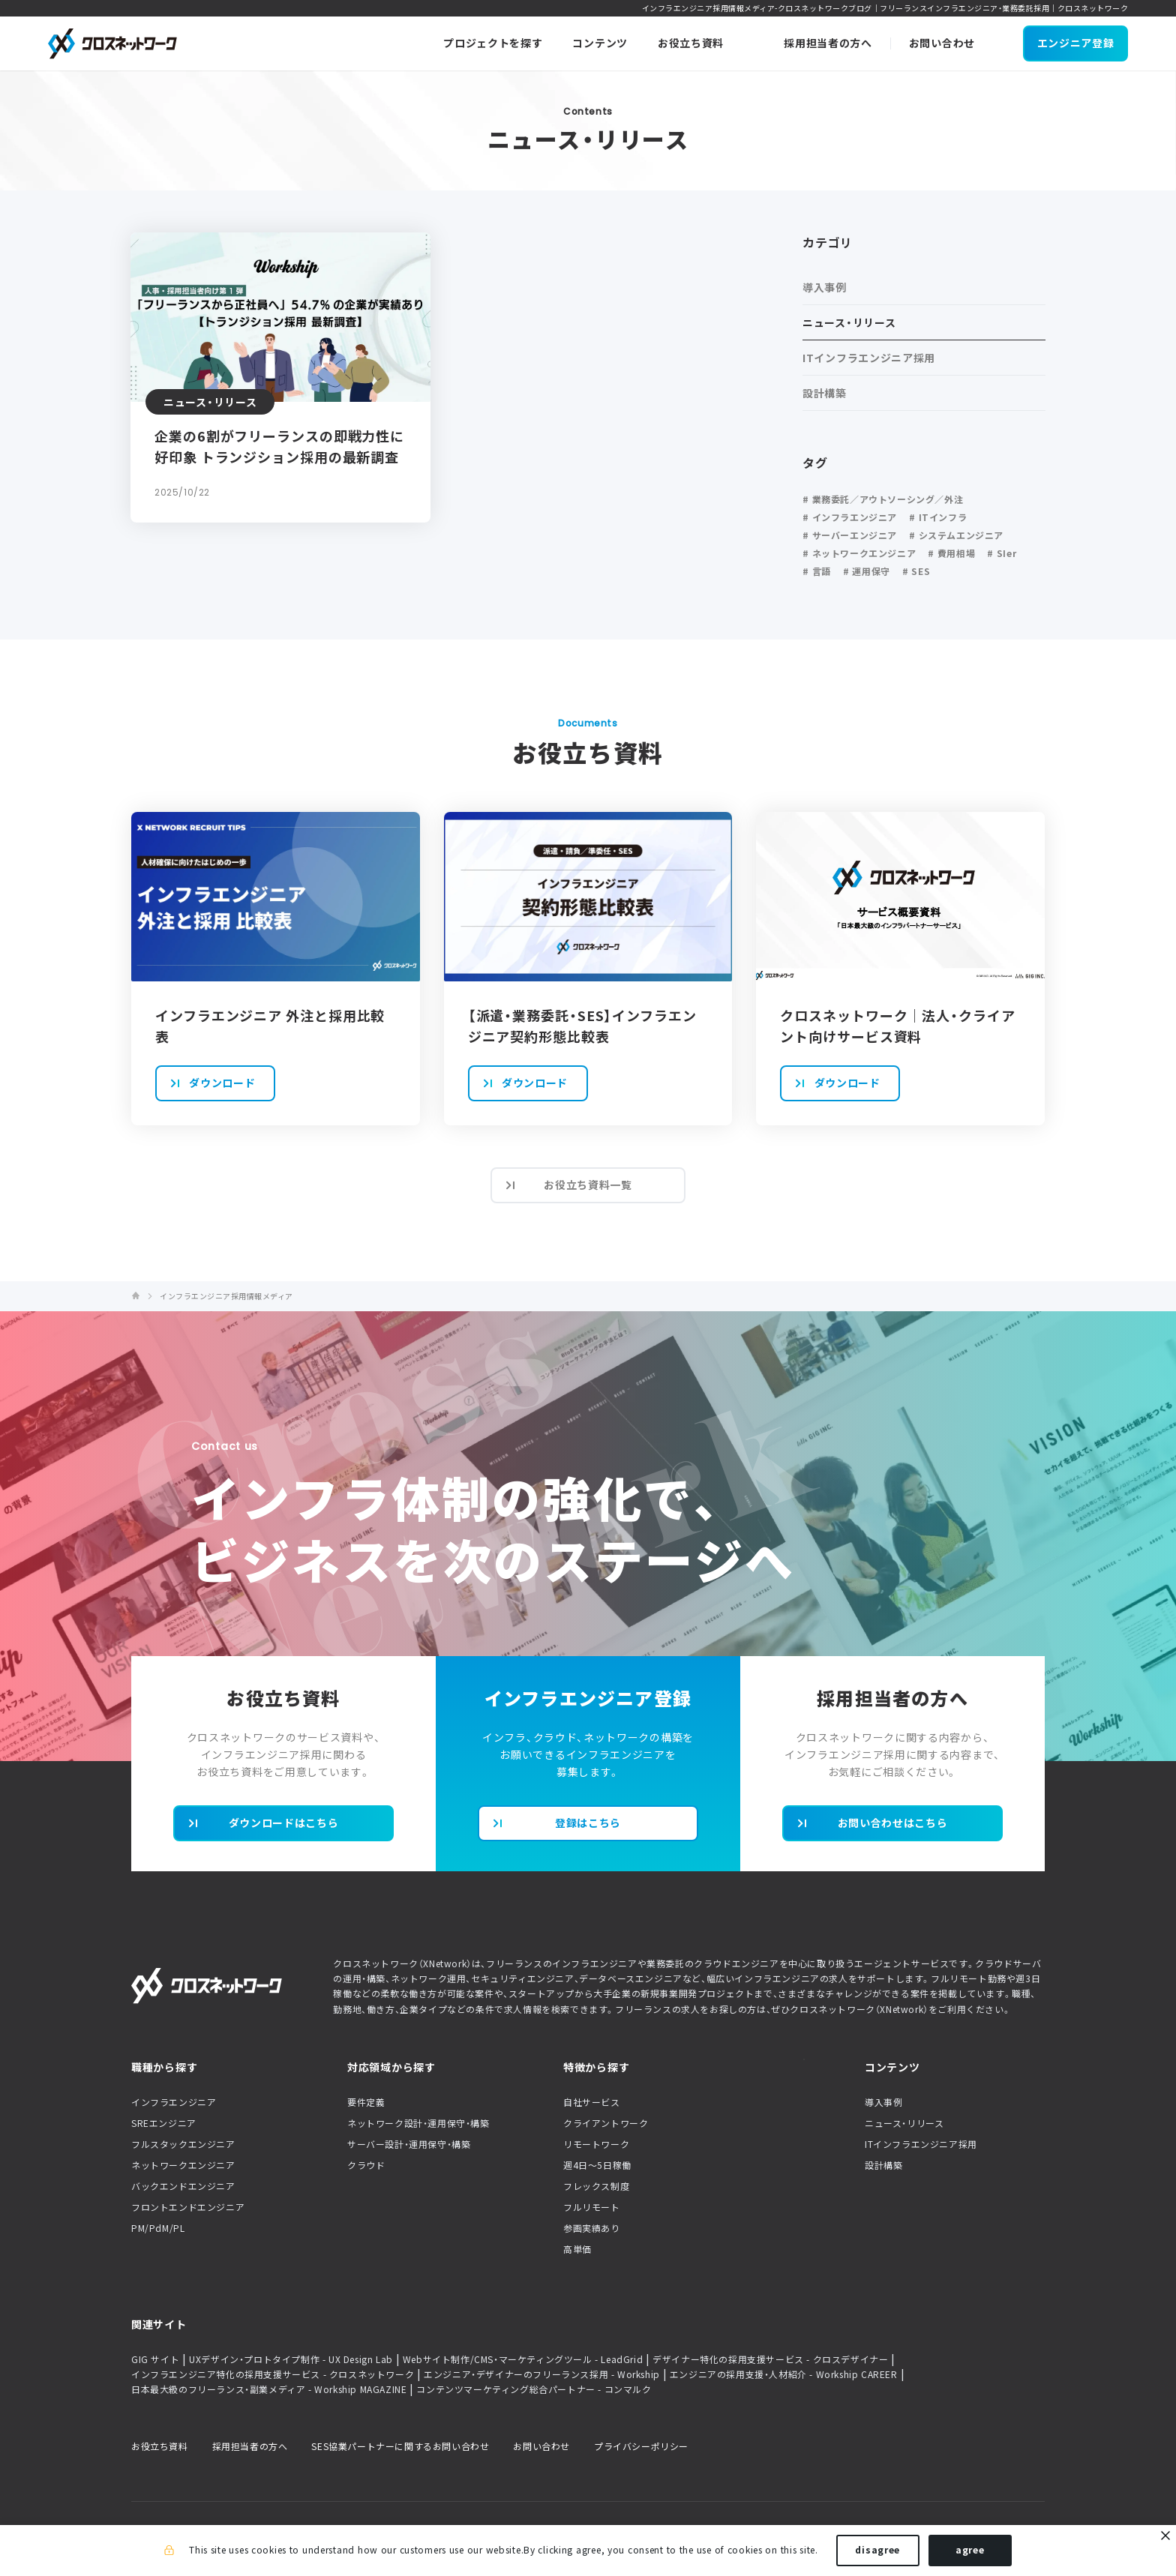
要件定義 (366, 2102)
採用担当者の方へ (250, 2446)
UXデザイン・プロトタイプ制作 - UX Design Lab (291, 2359)
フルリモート (591, 2207)
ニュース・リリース (904, 2123)
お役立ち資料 (159, 2446)
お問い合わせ (541, 2446)
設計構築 (883, 2165)
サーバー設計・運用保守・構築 (408, 2144)
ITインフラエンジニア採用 (921, 2144)
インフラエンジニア (173, 2102)
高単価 (577, 2249)
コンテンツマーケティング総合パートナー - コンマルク (533, 2389)
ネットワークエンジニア (183, 2165)
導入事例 (883, 2102)
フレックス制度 (596, 2186)
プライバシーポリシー (641, 2446)
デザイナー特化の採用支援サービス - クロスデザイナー (770, 2359)
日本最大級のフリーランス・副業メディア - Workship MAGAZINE (268, 2389)
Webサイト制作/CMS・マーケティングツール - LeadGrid (523, 2359)
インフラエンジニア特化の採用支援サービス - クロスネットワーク (272, 2374)
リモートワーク (596, 2144)
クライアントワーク (605, 2123)
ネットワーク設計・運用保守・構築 (418, 2123)
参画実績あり (591, 2228)
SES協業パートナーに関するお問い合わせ (400, 2446)
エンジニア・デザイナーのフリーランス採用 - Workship (542, 2374)
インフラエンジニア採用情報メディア (226, 1296)
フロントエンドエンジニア (187, 2207)
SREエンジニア (163, 2123)
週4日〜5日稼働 (597, 2165)
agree (970, 2552)
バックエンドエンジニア (183, 2186)
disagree (877, 2552)
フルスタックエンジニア (183, 2144)
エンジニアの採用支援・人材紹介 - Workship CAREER (784, 2374)
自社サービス (591, 2102)
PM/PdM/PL (157, 2228)
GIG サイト (155, 2359)
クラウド (366, 2165)
